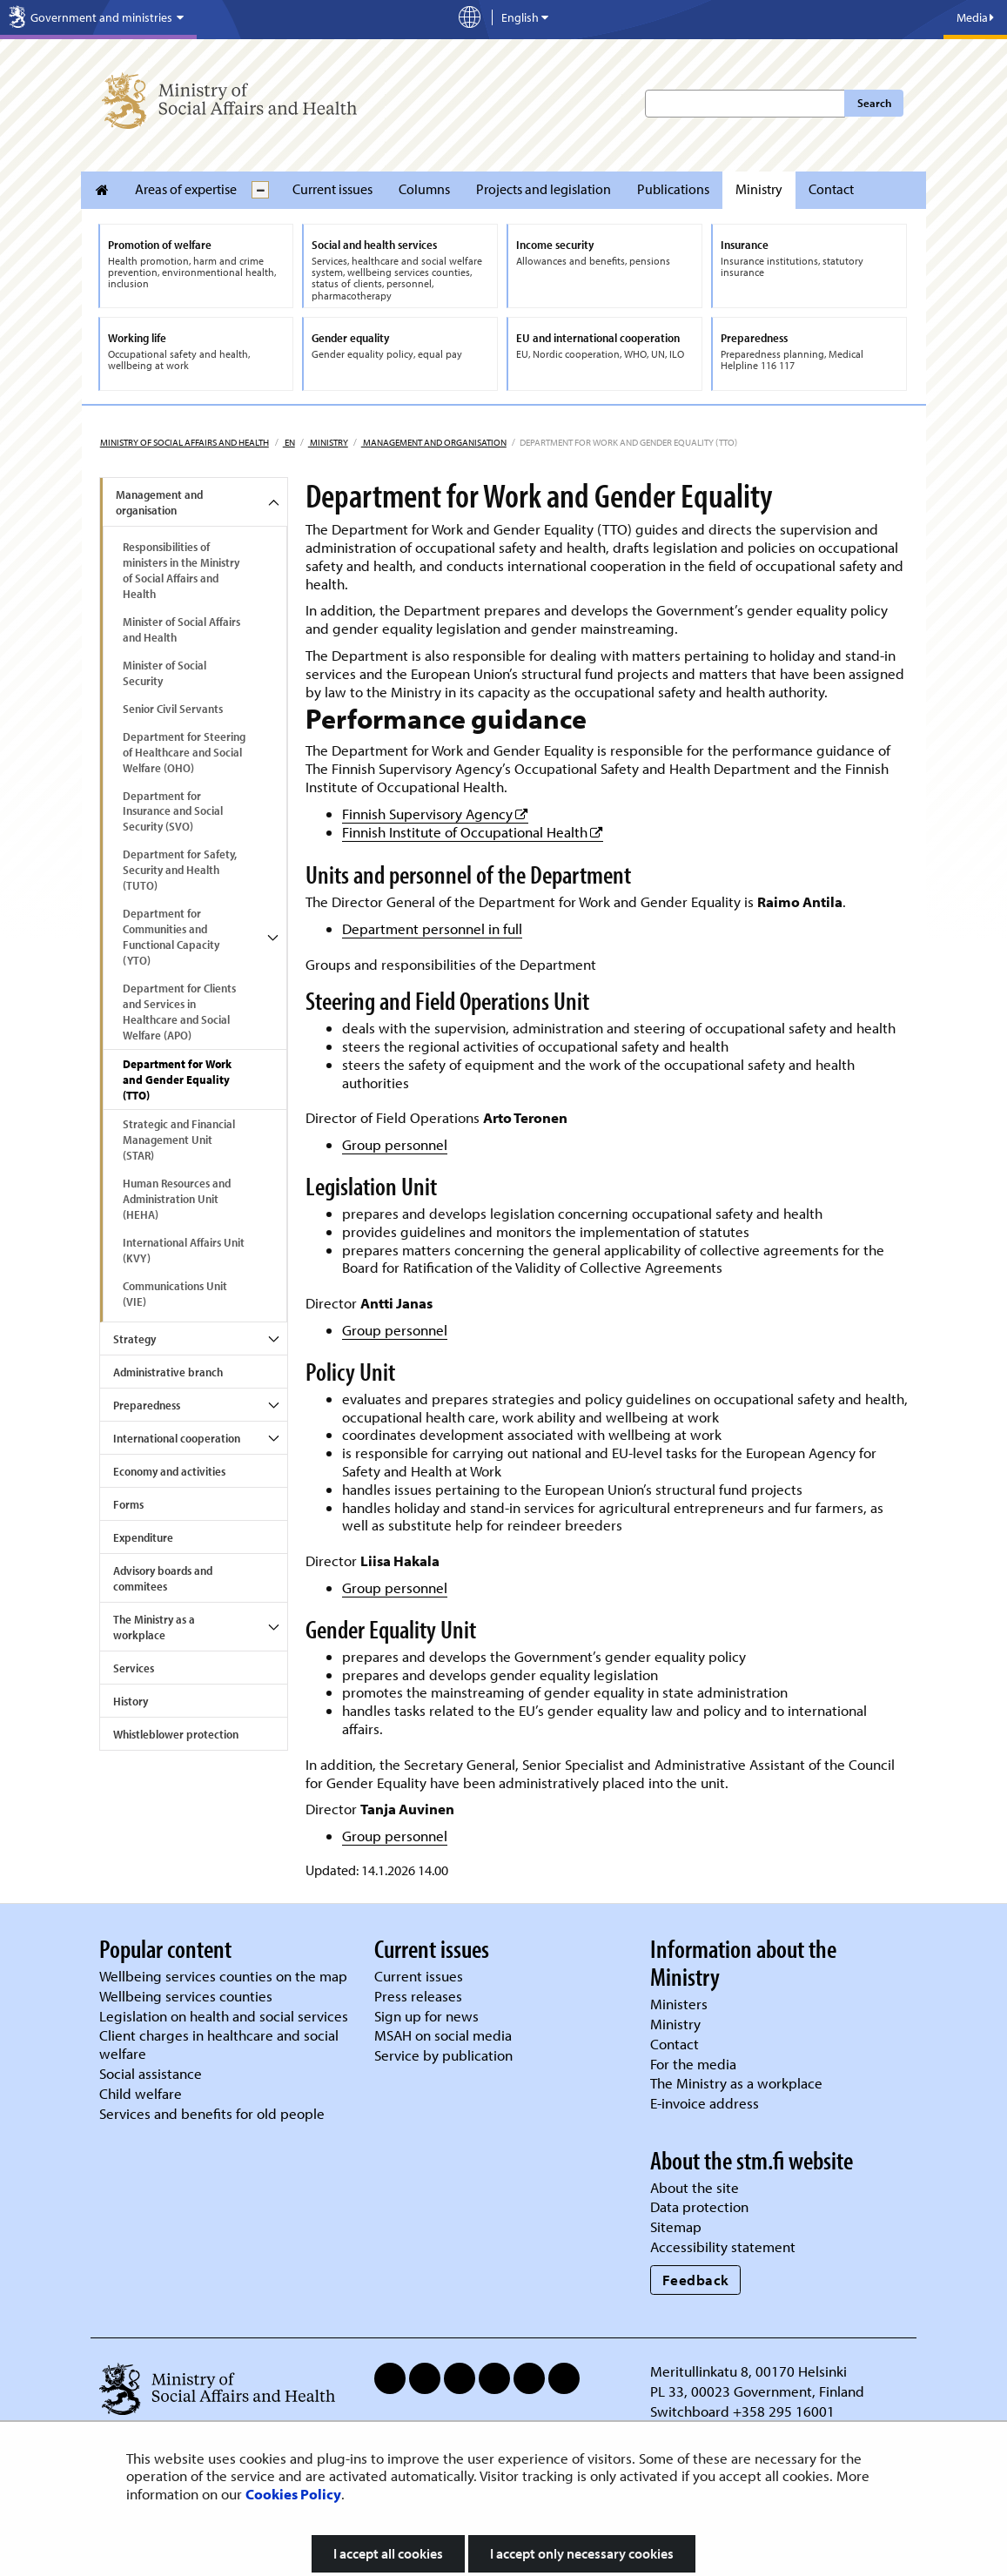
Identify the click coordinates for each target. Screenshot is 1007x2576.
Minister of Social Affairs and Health (181, 629)
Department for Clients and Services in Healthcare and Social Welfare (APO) (179, 1011)
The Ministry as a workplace (154, 1627)
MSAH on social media (443, 2035)
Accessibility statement (723, 2246)
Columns (424, 189)
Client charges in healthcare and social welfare (219, 2044)
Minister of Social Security (164, 673)
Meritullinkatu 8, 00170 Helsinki (748, 2371)
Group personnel (394, 1144)
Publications (673, 189)
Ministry (758, 189)
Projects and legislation (543, 189)
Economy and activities (169, 1471)
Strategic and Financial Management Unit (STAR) (179, 1139)
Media (975, 17)
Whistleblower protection (175, 1734)
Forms (128, 1504)
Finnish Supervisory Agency (435, 813)
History (130, 1701)
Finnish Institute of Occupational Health (472, 832)
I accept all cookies (388, 2553)
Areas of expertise (186, 189)
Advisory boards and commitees (162, 1578)
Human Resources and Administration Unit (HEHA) (177, 1198)
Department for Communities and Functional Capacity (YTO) (171, 936)
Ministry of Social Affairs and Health (184, 442)
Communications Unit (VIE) (175, 1293)
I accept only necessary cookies (582, 2553)
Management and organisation (434, 442)
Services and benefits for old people (212, 2113)
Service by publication (443, 2055)
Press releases (418, 1996)
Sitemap (676, 2226)
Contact (831, 189)
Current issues (332, 189)
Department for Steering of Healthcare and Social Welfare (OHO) (184, 752)
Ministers (679, 2003)
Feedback (695, 2279)
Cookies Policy (293, 2494)
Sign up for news (426, 2016)
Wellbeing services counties (185, 1996)
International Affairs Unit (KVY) (184, 1250)
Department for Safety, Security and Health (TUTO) (180, 869)
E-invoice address (704, 2103)
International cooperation (176, 1438)
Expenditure (143, 1537)
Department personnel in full (432, 928)
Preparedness (146, 1405)
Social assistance (150, 2073)
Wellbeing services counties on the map (223, 1976)
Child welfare (140, 2093)
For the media (693, 2064)
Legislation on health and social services (223, 2016)
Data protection (699, 2206)
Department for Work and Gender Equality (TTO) (177, 1079)
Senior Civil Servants (173, 708)
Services (133, 1668)
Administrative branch (168, 1372)
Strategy (134, 1339)
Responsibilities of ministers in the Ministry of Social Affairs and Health (181, 570)
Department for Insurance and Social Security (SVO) (173, 811)
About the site (694, 2187)
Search (874, 103)
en (289, 442)
